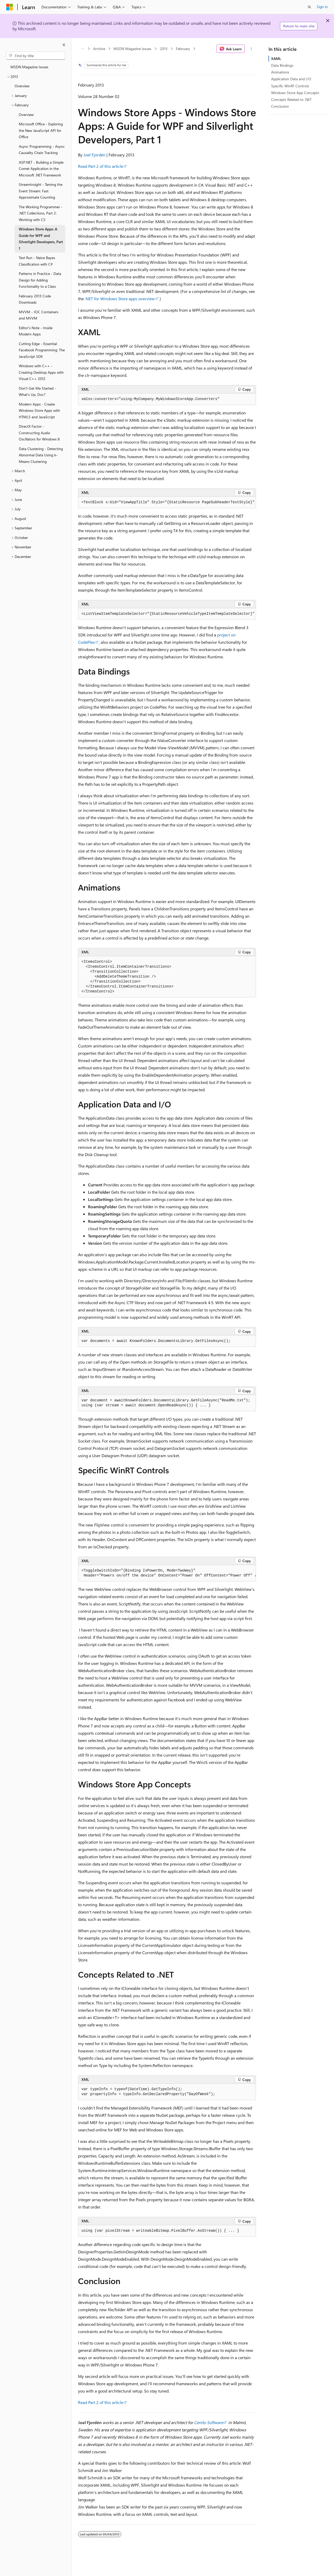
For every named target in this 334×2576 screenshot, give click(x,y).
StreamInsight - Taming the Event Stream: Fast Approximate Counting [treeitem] (40, 191)
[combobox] (35, 56)
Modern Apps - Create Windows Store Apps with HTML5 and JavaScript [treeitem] (39, 410)
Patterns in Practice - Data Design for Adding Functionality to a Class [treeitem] (40, 280)
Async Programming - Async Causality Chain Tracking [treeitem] (42, 149)
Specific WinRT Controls (290, 85)
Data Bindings (282, 65)
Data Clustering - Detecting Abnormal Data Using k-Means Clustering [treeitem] (41, 455)
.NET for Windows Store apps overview (120, 298)
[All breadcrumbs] (82, 49)
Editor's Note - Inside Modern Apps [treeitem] (35, 331)
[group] (167, 502)
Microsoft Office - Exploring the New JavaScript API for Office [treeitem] (41, 130)
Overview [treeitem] (22, 85)
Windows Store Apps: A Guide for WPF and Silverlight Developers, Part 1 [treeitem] (41, 238)
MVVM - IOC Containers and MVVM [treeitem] (38, 315)
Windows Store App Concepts (295, 92)
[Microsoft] (9, 7)
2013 (164, 48)
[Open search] (309, 7)
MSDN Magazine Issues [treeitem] (29, 66)
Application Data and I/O (291, 78)
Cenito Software (208, 2422)
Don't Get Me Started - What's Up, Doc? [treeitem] (37, 391)
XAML (276, 58)
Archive (99, 48)
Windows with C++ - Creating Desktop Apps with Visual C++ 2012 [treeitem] (41, 372)
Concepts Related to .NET (291, 99)
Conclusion (280, 106)
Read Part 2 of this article (100, 166)
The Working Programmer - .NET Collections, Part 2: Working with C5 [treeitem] (41, 213)
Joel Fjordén (94, 154)
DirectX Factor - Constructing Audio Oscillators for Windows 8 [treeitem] (39, 432)
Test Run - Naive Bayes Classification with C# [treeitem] (37, 261)
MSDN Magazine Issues (132, 48)
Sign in (322, 6)
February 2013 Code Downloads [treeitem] (35, 299)
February (183, 48)
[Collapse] (63, 45)
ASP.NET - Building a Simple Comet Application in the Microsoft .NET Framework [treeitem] (41, 168)
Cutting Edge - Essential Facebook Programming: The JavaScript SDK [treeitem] (42, 350)
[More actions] (251, 49)
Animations (280, 72)
